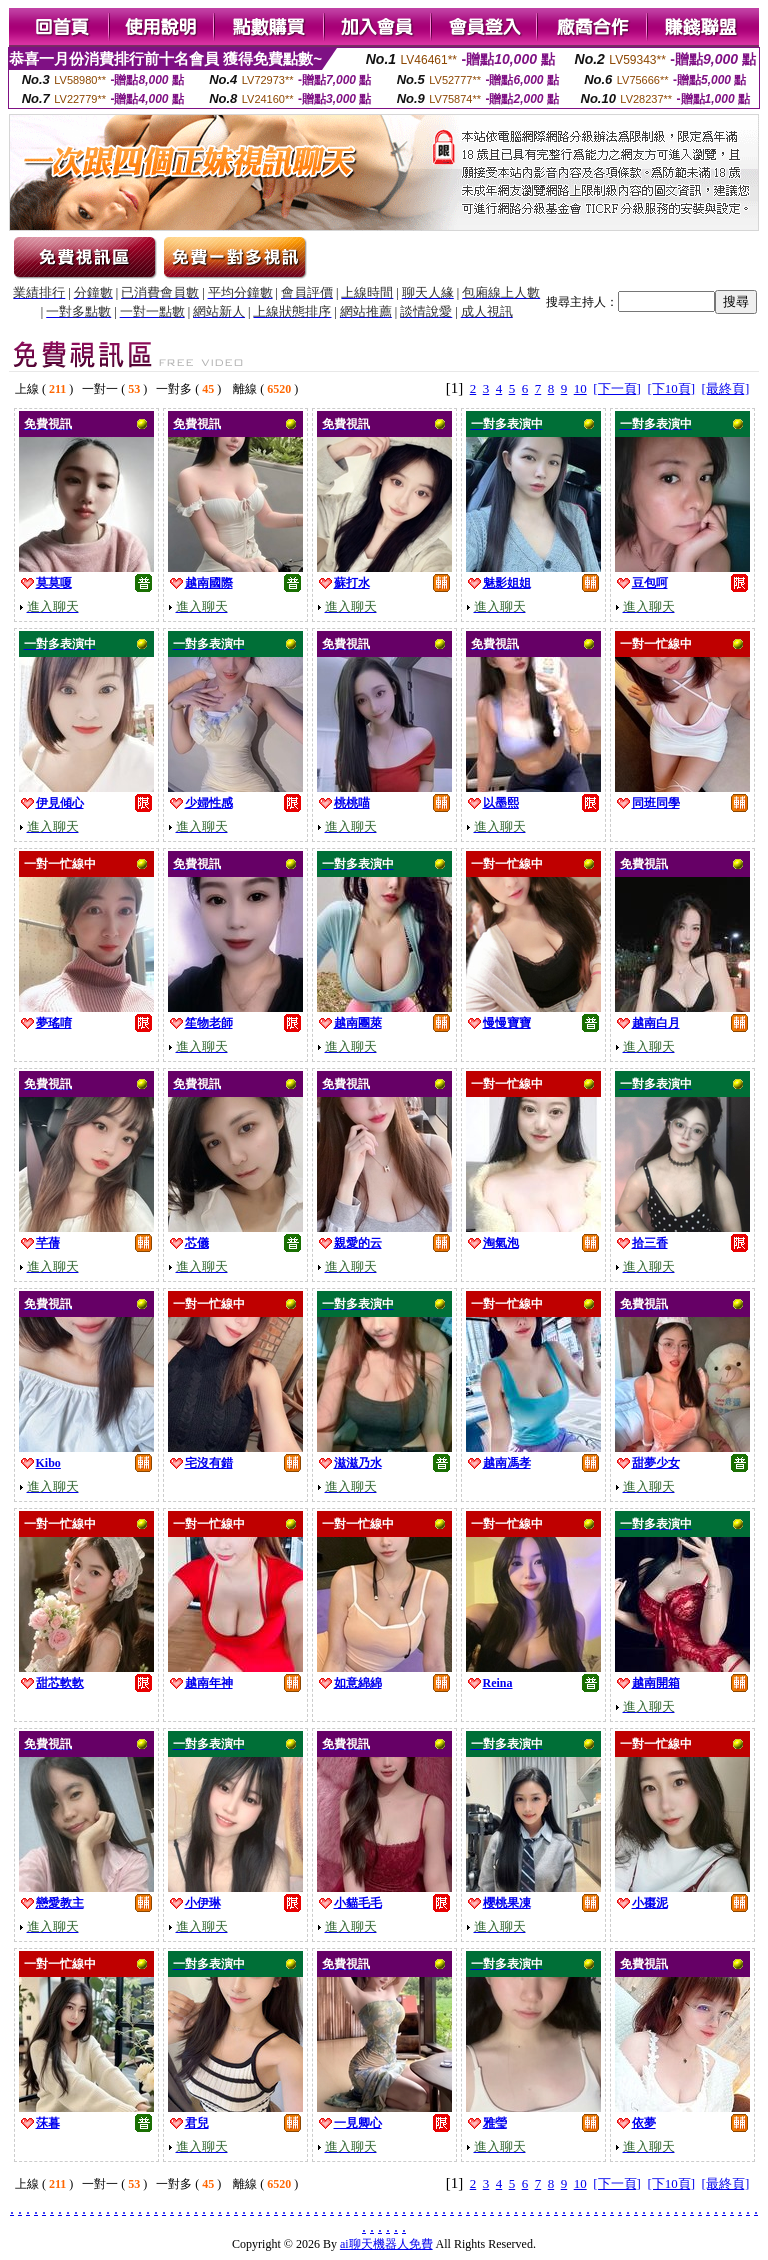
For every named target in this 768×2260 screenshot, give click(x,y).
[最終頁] (726, 388)
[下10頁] (671, 388)
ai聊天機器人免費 (386, 2244)
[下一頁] (617, 388)
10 (580, 388)
